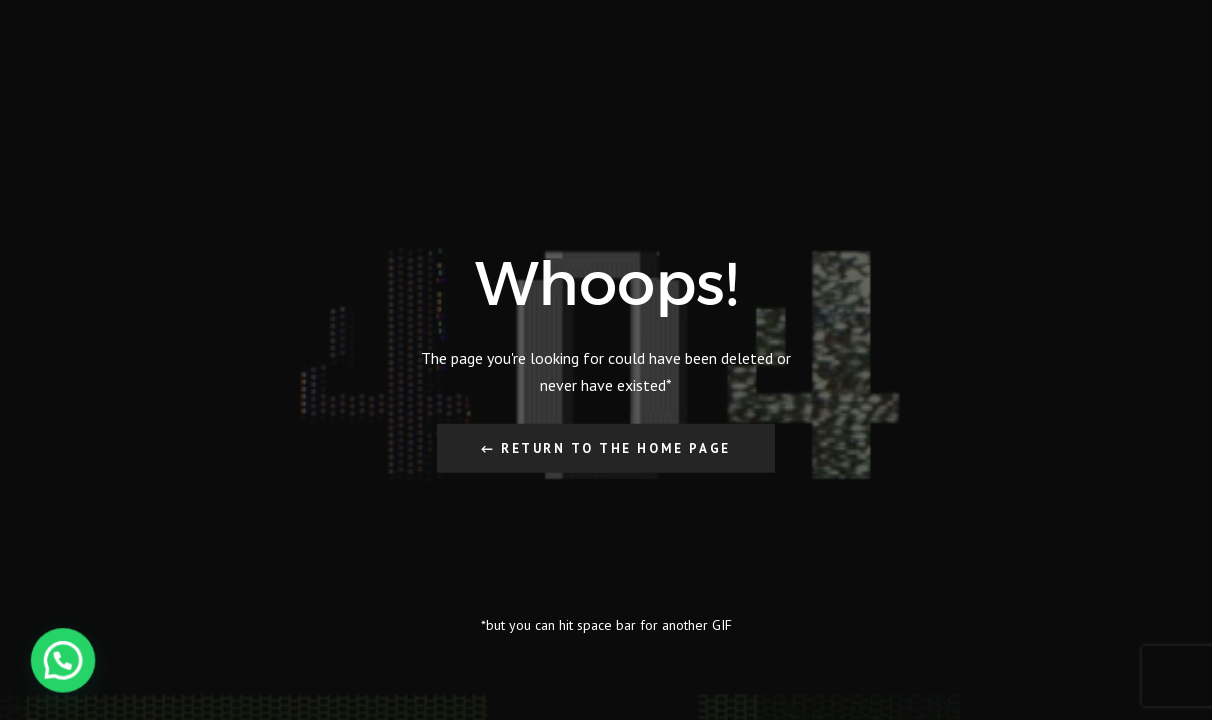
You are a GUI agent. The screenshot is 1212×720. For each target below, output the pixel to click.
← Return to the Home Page (606, 447)
